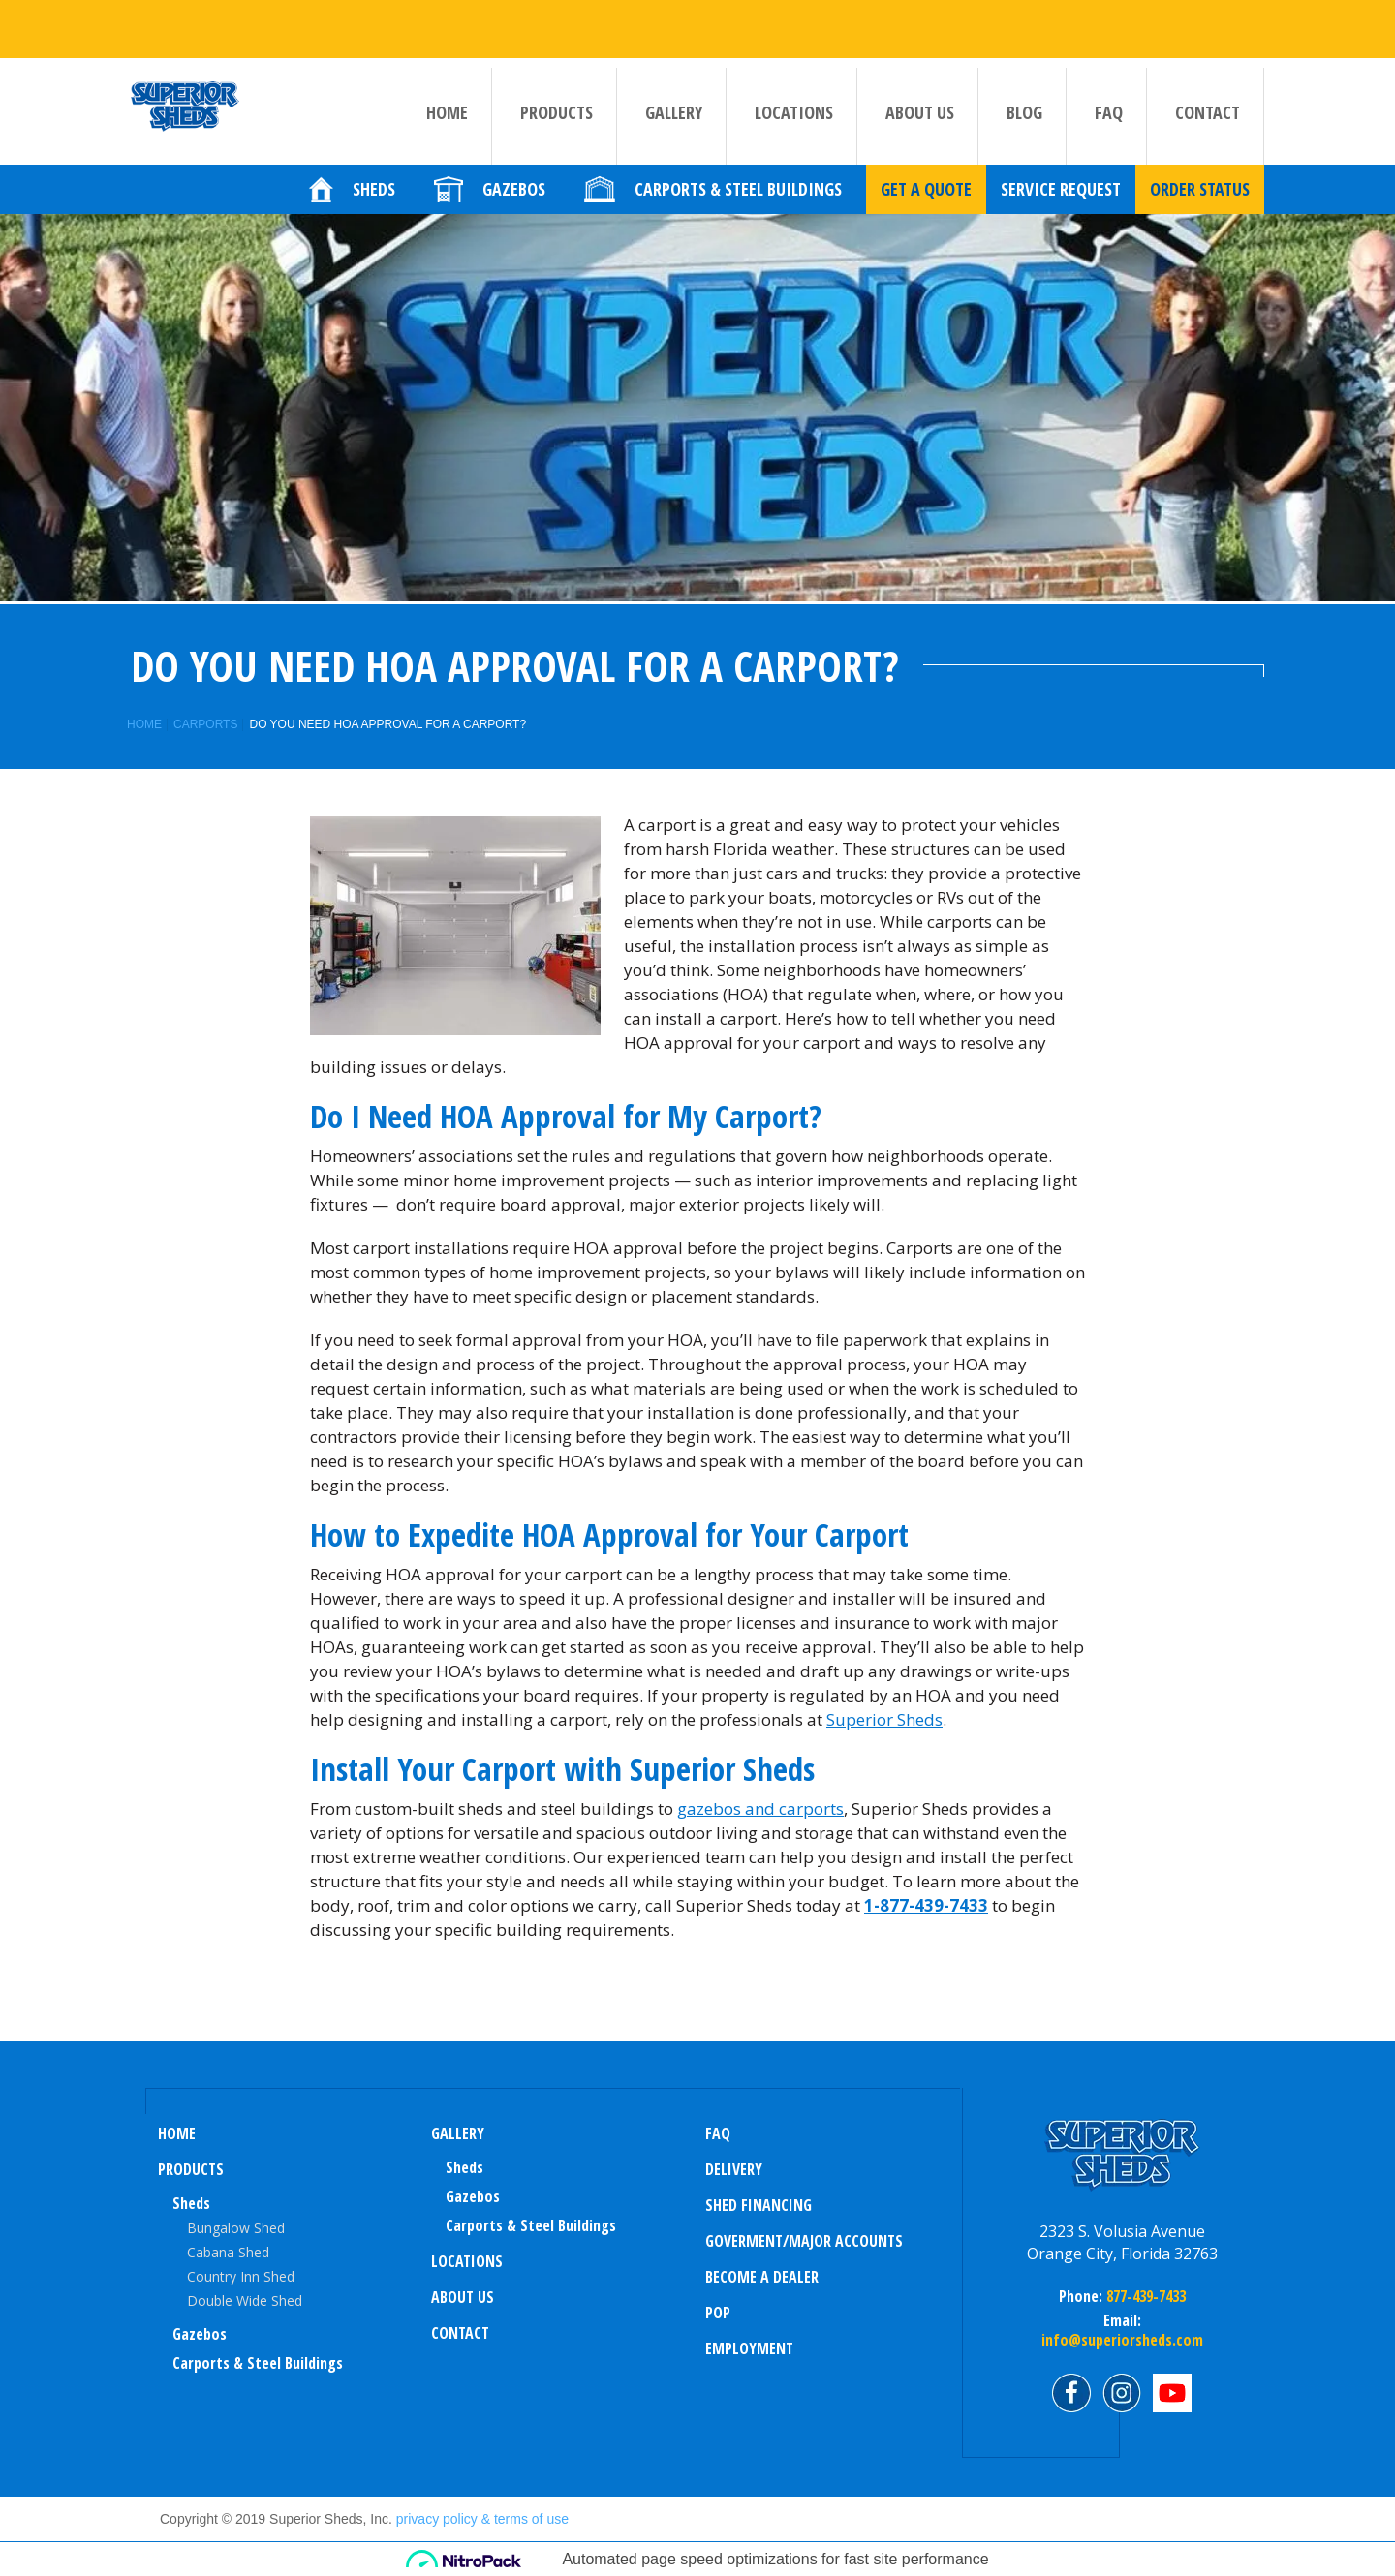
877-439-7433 (1144, 2296)
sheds (464, 2167)
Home (447, 112)
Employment (749, 2348)
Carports (205, 724)
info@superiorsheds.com (1122, 2339)
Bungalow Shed (236, 2228)
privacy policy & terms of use (482, 2519)
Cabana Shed (228, 2252)
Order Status (1200, 208)
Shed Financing (758, 2205)
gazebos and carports (760, 1808)
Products (556, 112)
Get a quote (926, 208)
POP (717, 2312)
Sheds (191, 2203)
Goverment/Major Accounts (804, 2241)
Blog (1024, 112)
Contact (1207, 112)
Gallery (673, 112)
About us (919, 112)
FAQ (1109, 112)
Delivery (733, 2169)
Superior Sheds (884, 1719)
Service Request (1061, 208)
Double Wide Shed (244, 2300)
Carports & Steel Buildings (257, 2363)
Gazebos (199, 2334)
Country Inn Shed (240, 2276)
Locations (794, 112)
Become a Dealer (762, 2276)
